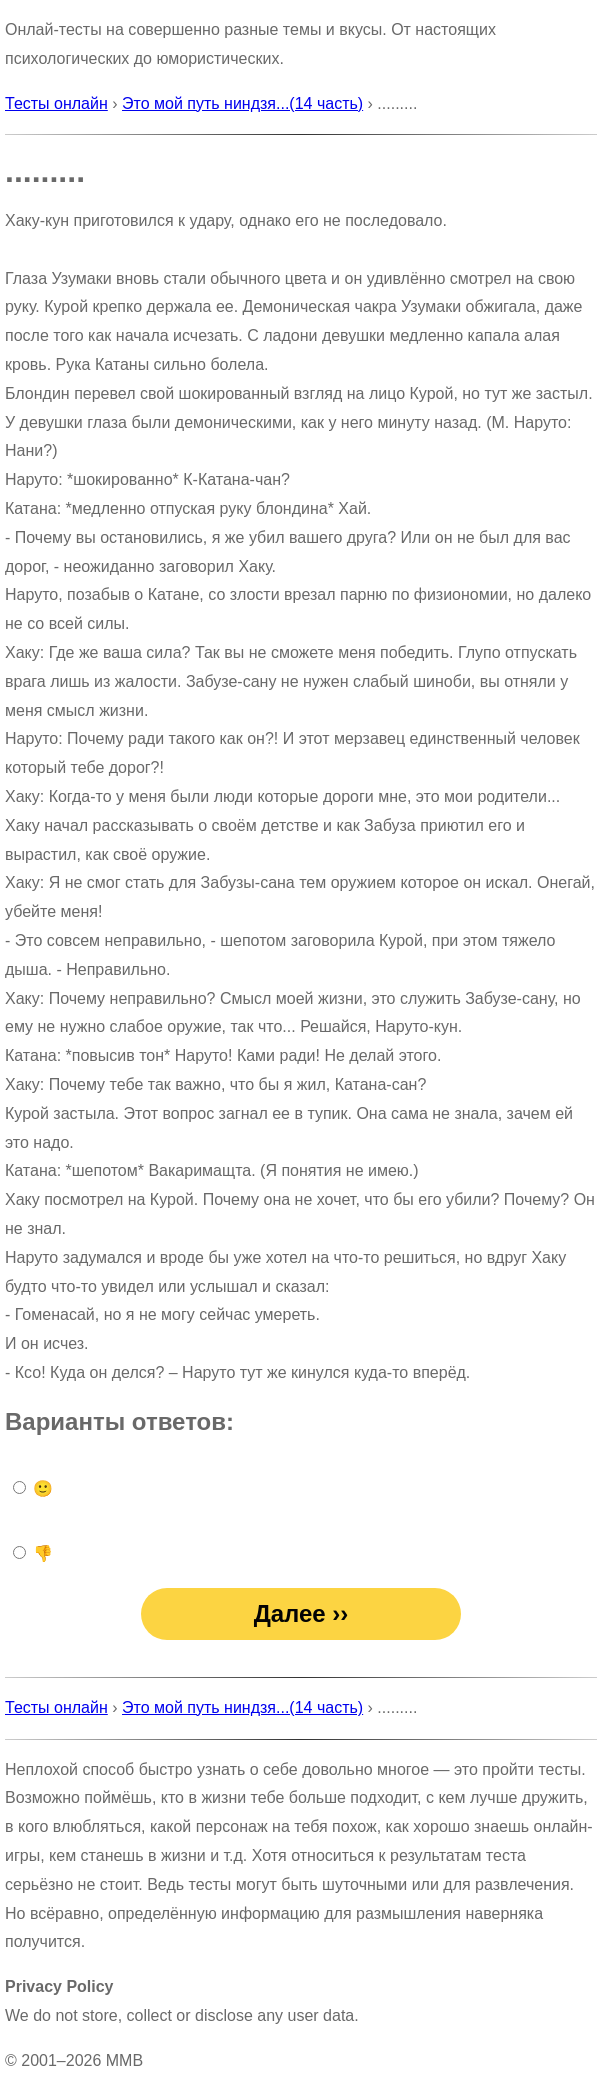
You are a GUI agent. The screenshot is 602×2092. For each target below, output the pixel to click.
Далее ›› (301, 1613)
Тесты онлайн (56, 103)
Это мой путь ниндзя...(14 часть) (242, 103)
